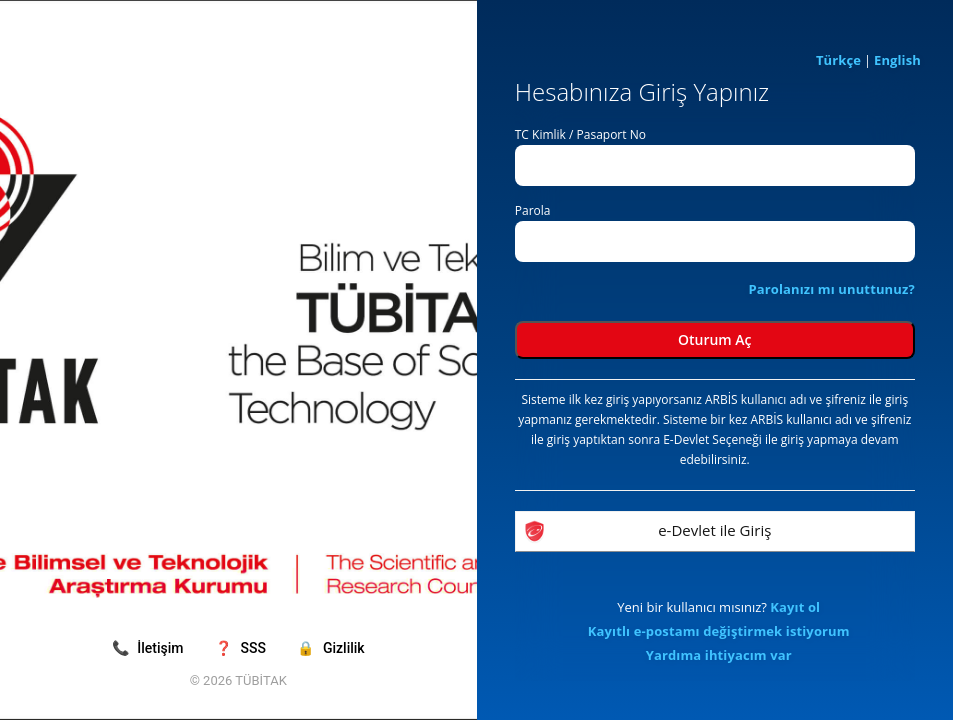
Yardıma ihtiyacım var (719, 655)
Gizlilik (330, 648)
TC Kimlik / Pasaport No (580, 134)
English (897, 60)
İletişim (149, 648)
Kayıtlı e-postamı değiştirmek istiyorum (719, 631)
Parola (533, 210)
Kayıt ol (795, 607)
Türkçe (838, 60)
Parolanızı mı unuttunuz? (831, 289)
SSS (242, 648)
